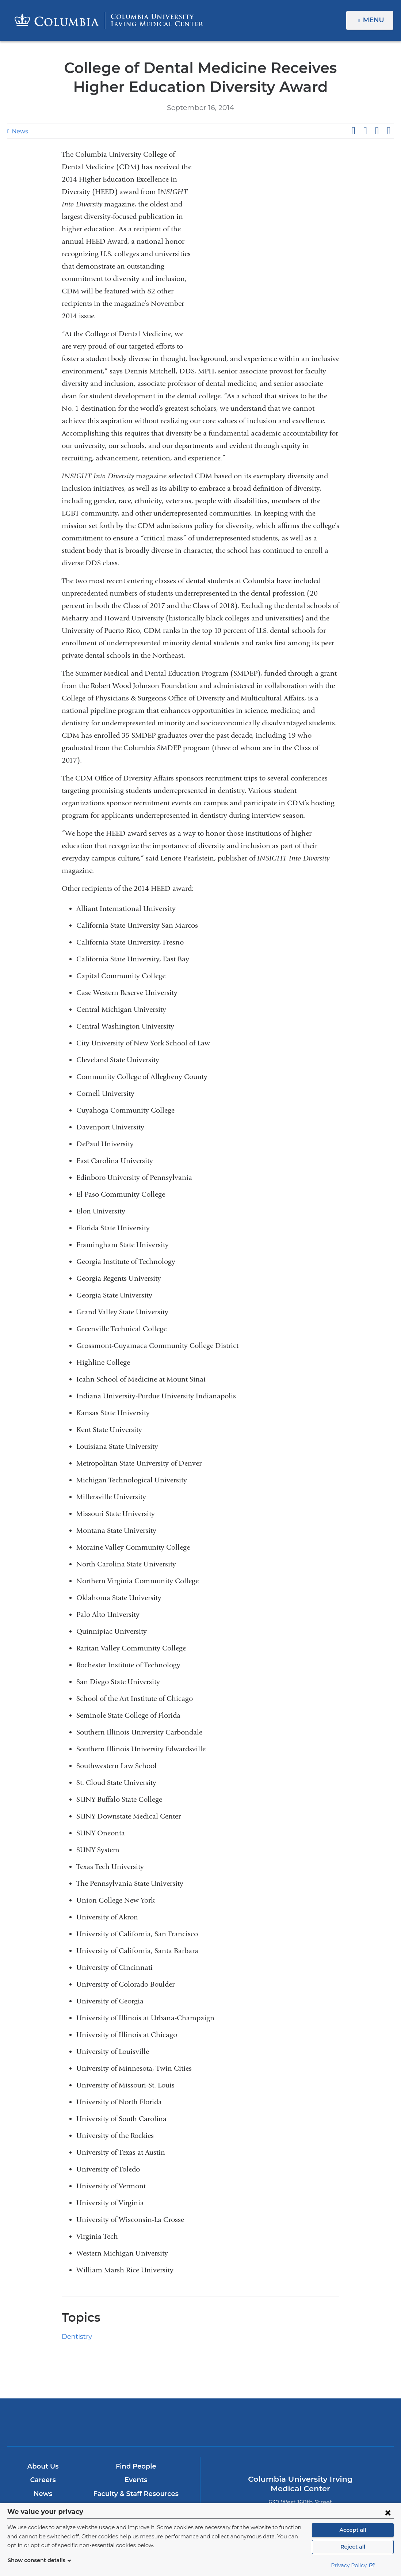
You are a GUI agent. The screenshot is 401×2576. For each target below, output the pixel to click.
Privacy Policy (352, 2565)
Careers (43, 2393)
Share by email (388, 131)
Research (43, 2448)
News (19, 131)
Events (136, 2393)
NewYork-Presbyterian (264, 2340)
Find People (135, 2379)
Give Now (136, 2423)
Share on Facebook (353, 131)
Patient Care (43, 2434)
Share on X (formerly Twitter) (365, 131)
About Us (43, 2379)
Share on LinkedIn (377, 131)
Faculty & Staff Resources (136, 2406)
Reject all (352, 2547)
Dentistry (75, 2249)
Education (43, 2420)
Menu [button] (374, 20)
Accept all (352, 2530)
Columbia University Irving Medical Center (137, 2335)
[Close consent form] (388, 2512)
